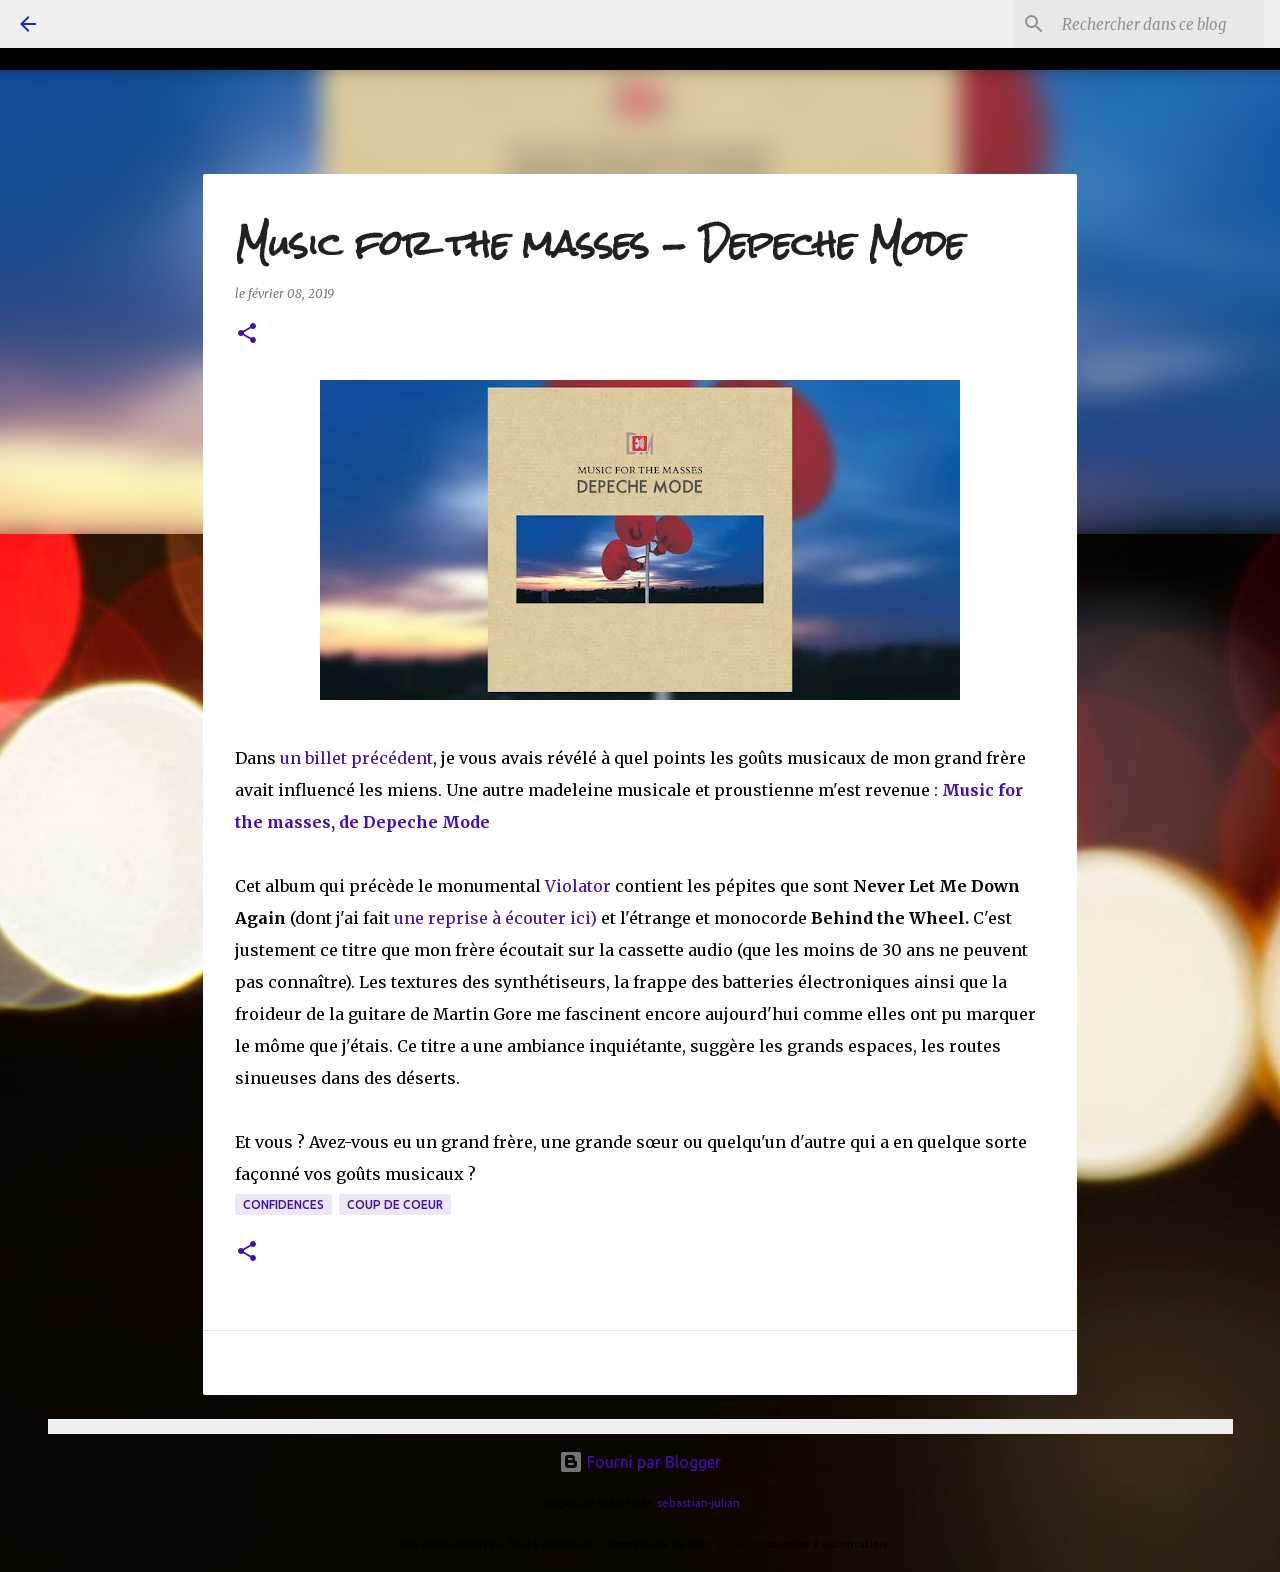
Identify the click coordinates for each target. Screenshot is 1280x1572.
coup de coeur (395, 1204)
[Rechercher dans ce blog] (1159, 24)
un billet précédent (356, 758)
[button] (247, 334)
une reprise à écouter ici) (495, 918)
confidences (283, 1204)
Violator (580, 886)
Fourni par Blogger (640, 1462)
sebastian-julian (698, 1503)
